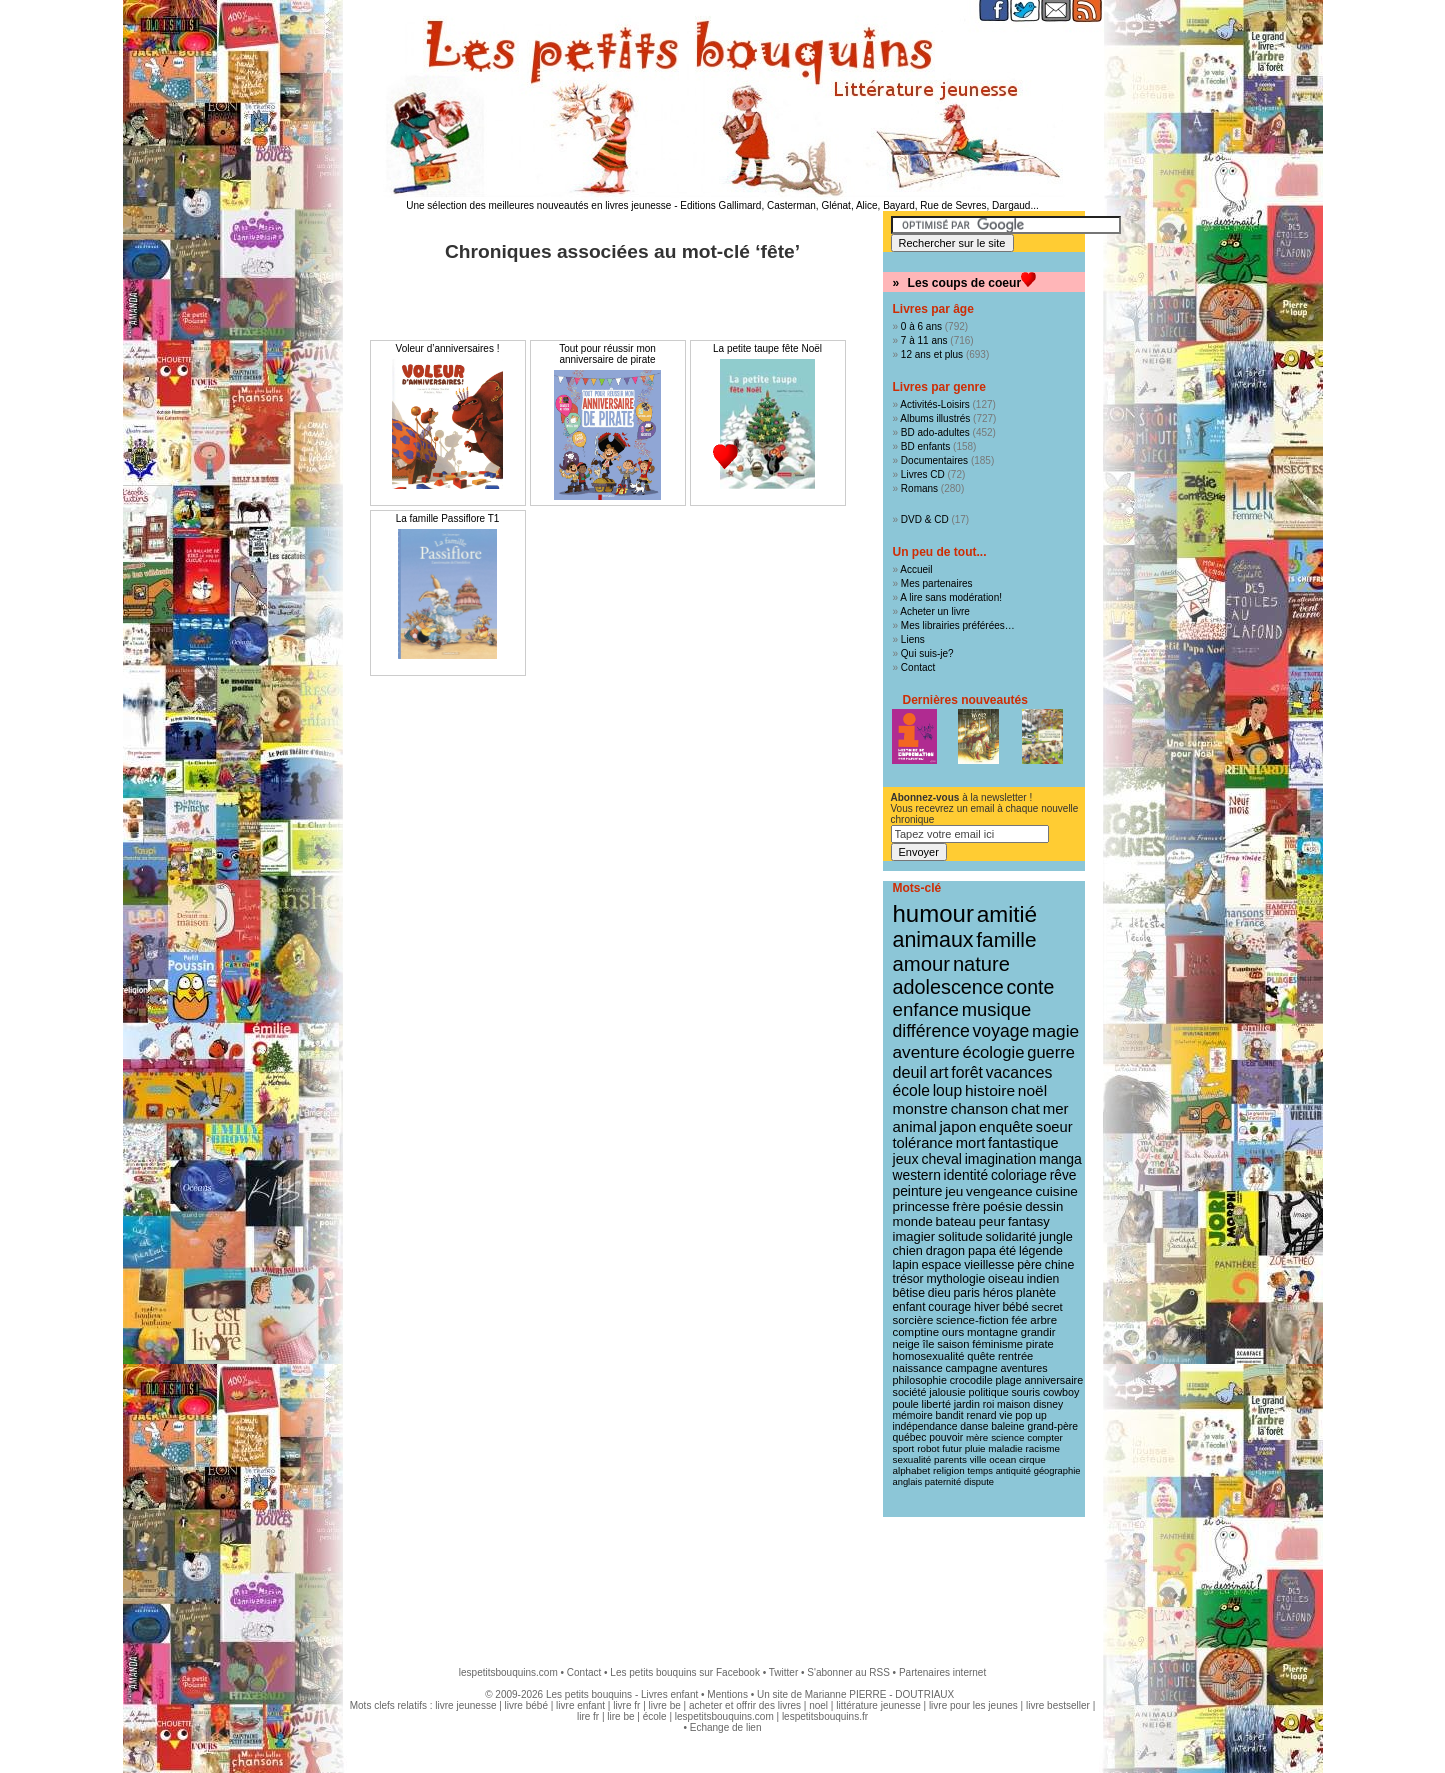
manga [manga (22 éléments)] (1060, 1159)
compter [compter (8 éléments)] (1045, 1437)
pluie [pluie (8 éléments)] (975, 1448)
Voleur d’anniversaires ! (448, 348)
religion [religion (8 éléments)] (949, 1470)
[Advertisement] (723, 1582)
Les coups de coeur (965, 283)
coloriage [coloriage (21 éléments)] (1019, 1175)
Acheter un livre (934, 611)
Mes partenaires (937, 583)
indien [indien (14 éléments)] (1043, 1279)
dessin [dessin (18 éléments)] (1044, 1206)
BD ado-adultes (935, 432)
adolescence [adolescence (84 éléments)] (948, 987)
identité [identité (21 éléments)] (966, 1175)
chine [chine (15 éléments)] (1060, 1265)
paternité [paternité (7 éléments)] (943, 1482)
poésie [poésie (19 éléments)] (1002, 1206)
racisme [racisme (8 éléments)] (1043, 1448)
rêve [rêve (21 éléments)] (1063, 1175)
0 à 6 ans (921, 326)
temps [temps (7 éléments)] (979, 1471)
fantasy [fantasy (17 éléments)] (1029, 1221)
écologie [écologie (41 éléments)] (993, 1052)
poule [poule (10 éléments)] (906, 1404)
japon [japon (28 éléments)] (958, 1126)
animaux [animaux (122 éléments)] (933, 940)
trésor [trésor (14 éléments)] (908, 1279)
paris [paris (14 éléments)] (967, 1293)
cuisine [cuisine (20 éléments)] (1056, 1191)
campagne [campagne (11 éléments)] (972, 1368)
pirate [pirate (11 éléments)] (1040, 1344)
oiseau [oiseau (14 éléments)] (1006, 1279)
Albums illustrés (935, 418)
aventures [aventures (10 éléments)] (1023, 1368)
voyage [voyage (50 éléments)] (1001, 1031)
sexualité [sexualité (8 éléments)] (912, 1459)
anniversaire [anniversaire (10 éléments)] (1054, 1380)
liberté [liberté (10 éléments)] (936, 1404)
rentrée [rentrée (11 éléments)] (1015, 1356)
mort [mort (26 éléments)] (970, 1143)
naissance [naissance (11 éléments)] (918, 1368)
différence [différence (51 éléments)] (931, 1031)
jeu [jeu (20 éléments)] (954, 1191)
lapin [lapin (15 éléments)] (906, 1265)
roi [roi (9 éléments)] (989, 1404)
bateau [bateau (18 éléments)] (956, 1221)
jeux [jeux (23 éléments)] (906, 1159)
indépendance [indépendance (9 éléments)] (925, 1426)
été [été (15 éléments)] (1007, 1251)
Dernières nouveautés (965, 700)
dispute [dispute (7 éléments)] (979, 1482)
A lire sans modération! (951, 597)
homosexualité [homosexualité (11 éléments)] (929, 1356)
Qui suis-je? (927, 653)
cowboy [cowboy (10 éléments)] (1061, 1392)
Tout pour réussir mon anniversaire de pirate (607, 354)
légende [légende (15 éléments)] (1041, 1251)
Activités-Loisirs (934, 404)
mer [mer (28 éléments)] (1056, 1108)
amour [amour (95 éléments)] (922, 964)
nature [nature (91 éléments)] (981, 964)
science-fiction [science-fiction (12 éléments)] (972, 1320)
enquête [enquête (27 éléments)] (1006, 1126)
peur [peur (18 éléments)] (992, 1221)
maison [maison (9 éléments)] (1013, 1404)
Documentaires (934, 460)
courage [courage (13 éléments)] (949, 1307)
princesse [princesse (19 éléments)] (921, 1206)
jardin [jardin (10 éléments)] (967, 1404)
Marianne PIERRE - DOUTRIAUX (879, 1694)
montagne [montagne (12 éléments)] (992, 1332)
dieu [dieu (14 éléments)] (939, 1293)
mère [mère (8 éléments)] (977, 1437)
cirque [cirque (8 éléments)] (1032, 1459)
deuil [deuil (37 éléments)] (910, 1072)
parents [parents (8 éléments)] (950, 1459)
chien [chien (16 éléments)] (908, 1251)
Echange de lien (726, 1727)
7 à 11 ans (924, 340)
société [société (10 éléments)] (910, 1392)
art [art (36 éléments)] (939, 1072)
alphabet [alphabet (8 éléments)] (912, 1470)
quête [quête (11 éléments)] (981, 1356)
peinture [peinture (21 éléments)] (918, 1191)
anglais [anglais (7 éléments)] (908, 1482)
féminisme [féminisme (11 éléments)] (997, 1344)
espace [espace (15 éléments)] (941, 1265)
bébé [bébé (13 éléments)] (1015, 1307)
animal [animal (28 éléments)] (915, 1126)
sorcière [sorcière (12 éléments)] (913, 1320)
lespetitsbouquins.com (508, 1672)
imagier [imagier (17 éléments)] (914, 1236)
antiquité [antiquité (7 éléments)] (1013, 1471)
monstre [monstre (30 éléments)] (920, 1108)
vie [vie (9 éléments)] (1005, 1415)
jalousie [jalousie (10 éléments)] (947, 1392)
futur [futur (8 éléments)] (952, 1448)
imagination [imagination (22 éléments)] (1001, 1159)
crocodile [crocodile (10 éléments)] (971, 1380)
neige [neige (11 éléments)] (906, 1344)
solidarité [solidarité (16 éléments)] (1011, 1237)
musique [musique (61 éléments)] (996, 1009)
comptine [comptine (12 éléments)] (916, 1332)
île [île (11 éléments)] (929, 1344)
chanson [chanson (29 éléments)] (980, 1108)
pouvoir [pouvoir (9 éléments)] (946, 1437)
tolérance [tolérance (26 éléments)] (923, 1143)
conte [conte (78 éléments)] (1031, 987)
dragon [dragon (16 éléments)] (946, 1251)
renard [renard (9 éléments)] (981, 1415)
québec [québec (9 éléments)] (910, 1437)
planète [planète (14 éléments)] (1036, 1293)
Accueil (916, 569)
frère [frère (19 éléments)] (967, 1206)
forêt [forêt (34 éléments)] (967, 1072)
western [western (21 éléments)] (917, 1175)
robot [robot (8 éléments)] (928, 1448)
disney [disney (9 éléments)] (1048, 1404)
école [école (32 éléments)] (911, 1090)
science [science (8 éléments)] (1007, 1437)
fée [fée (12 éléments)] (1020, 1320)
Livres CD (923, 474)
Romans (919, 488)
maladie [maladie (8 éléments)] (1005, 1448)
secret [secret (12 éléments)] (1047, 1307)
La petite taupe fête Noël (767, 348)
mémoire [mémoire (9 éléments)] (913, 1415)
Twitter (783, 1672)
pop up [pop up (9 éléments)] (1031, 1415)
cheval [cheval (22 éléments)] (941, 1159)
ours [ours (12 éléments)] (953, 1332)
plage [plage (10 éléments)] (1008, 1380)
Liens (913, 639)
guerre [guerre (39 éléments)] (1051, 1052)
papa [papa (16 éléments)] (982, 1251)
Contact (918, 667)
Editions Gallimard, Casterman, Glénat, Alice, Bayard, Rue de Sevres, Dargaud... (859, 205)
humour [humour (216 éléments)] (933, 913)
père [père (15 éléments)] (1029, 1265)
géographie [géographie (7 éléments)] (1057, 1471)
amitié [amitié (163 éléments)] (1007, 914)
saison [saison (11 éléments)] (953, 1344)
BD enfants (925, 446)
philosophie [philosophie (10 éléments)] (920, 1380)
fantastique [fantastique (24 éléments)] (1023, 1143)
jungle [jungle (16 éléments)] (1056, 1237)
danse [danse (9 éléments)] (974, 1426)
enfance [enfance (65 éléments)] (926, 1009)
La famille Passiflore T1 (448, 518)
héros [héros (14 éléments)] (998, 1293)
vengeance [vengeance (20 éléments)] (999, 1191)
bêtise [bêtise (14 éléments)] (909, 1293)
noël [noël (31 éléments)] (1032, 1090)
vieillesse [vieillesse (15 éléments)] (989, 1265)
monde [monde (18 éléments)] (913, 1221)
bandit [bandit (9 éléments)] (950, 1415)
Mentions (727, 1694)
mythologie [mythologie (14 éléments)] (955, 1279)
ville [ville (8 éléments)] (978, 1459)
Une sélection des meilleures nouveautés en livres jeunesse (538, 205)
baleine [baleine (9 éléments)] (1007, 1426)
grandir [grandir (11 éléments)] (1038, 1332)
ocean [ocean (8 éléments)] (1002, 1459)
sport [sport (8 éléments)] (904, 1448)
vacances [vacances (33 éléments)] (1019, 1072)
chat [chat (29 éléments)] (1025, 1108)
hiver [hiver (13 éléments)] (987, 1307)
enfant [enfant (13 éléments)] (909, 1307)
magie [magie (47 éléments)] (1055, 1031)
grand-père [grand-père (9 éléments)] (1052, 1426)
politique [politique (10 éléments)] (989, 1392)
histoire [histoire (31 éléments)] (990, 1090)
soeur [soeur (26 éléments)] (1054, 1127)
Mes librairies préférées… (958, 625)
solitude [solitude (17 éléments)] (960, 1236)
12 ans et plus (932, 354)
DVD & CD (925, 519)
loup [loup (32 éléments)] (948, 1090)
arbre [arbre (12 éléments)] (1043, 1320)
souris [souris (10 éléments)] (1025, 1392)
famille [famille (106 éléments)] (1006, 939)
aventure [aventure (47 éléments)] (926, 1052)
